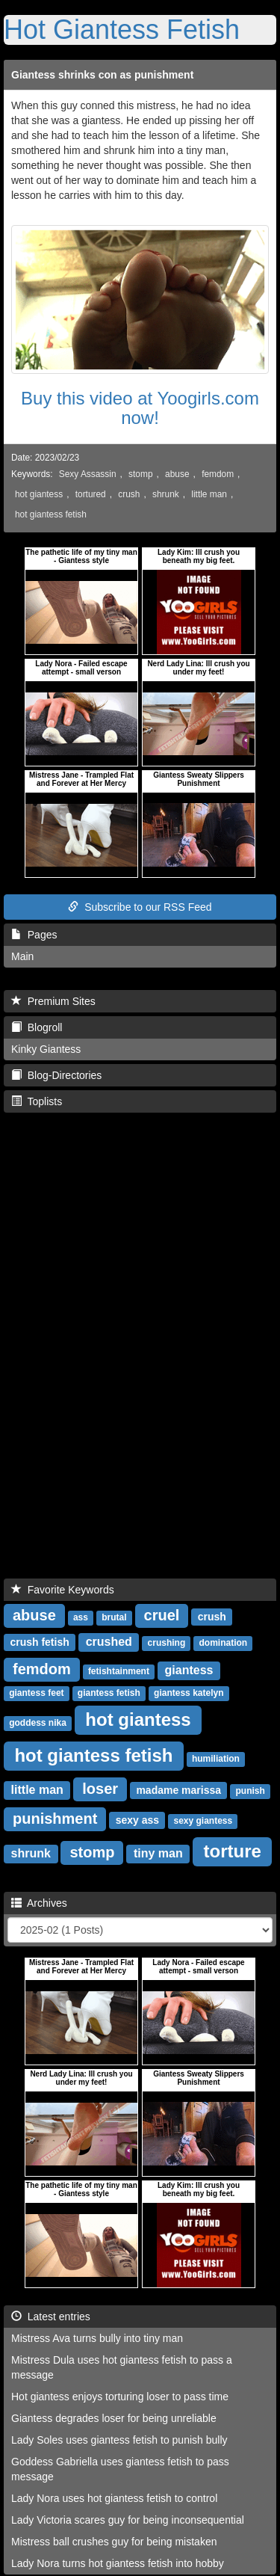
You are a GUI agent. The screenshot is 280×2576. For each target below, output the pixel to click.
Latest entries (50, 2317)
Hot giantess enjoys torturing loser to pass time (119, 2397)
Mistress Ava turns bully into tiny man (97, 2338)
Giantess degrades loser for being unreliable (114, 2418)
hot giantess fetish (51, 514)
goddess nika (37, 1723)
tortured (90, 494)
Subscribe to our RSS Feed (139, 907)
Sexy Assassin (87, 474)
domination (223, 1643)
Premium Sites (53, 1001)
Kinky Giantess (46, 1049)
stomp (140, 474)
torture (232, 1851)
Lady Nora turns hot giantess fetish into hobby (117, 2563)
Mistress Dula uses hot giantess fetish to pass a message (121, 2367)
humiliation (216, 1758)
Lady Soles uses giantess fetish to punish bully (119, 2440)
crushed (109, 1641)
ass (80, 1617)
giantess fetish (109, 1693)
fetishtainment (118, 1671)
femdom (218, 474)
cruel (162, 1615)
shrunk (165, 494)
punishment (55, 1818)
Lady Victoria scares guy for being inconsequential (127, 2520)
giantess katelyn (188, 1693)
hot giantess (39, 494)
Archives (39, 1903)
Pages (34, 935)
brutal (114, 1617)
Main (22, 956)
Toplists (36, 1101)
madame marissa (178, 1790)
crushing (167, 1643)
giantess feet (36, 1693)
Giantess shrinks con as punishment (102, 75)
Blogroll (36, 1027)
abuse (177, 474)
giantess (189, 1670)
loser (100, 1788)
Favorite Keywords (62, 1590)
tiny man (158, 1853)
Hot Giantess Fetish (122, 29)
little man (209, 494)
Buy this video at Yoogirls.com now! (140, 408)
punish (250, 1791)
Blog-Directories (56, 1075)
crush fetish (39, 1642)
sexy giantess (203, 1821)
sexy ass (137, 1820)
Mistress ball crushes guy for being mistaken (114, 2542)
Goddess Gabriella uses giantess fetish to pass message (120, 2469)
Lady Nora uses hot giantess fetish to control (114, 2498)
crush (129, 494)
